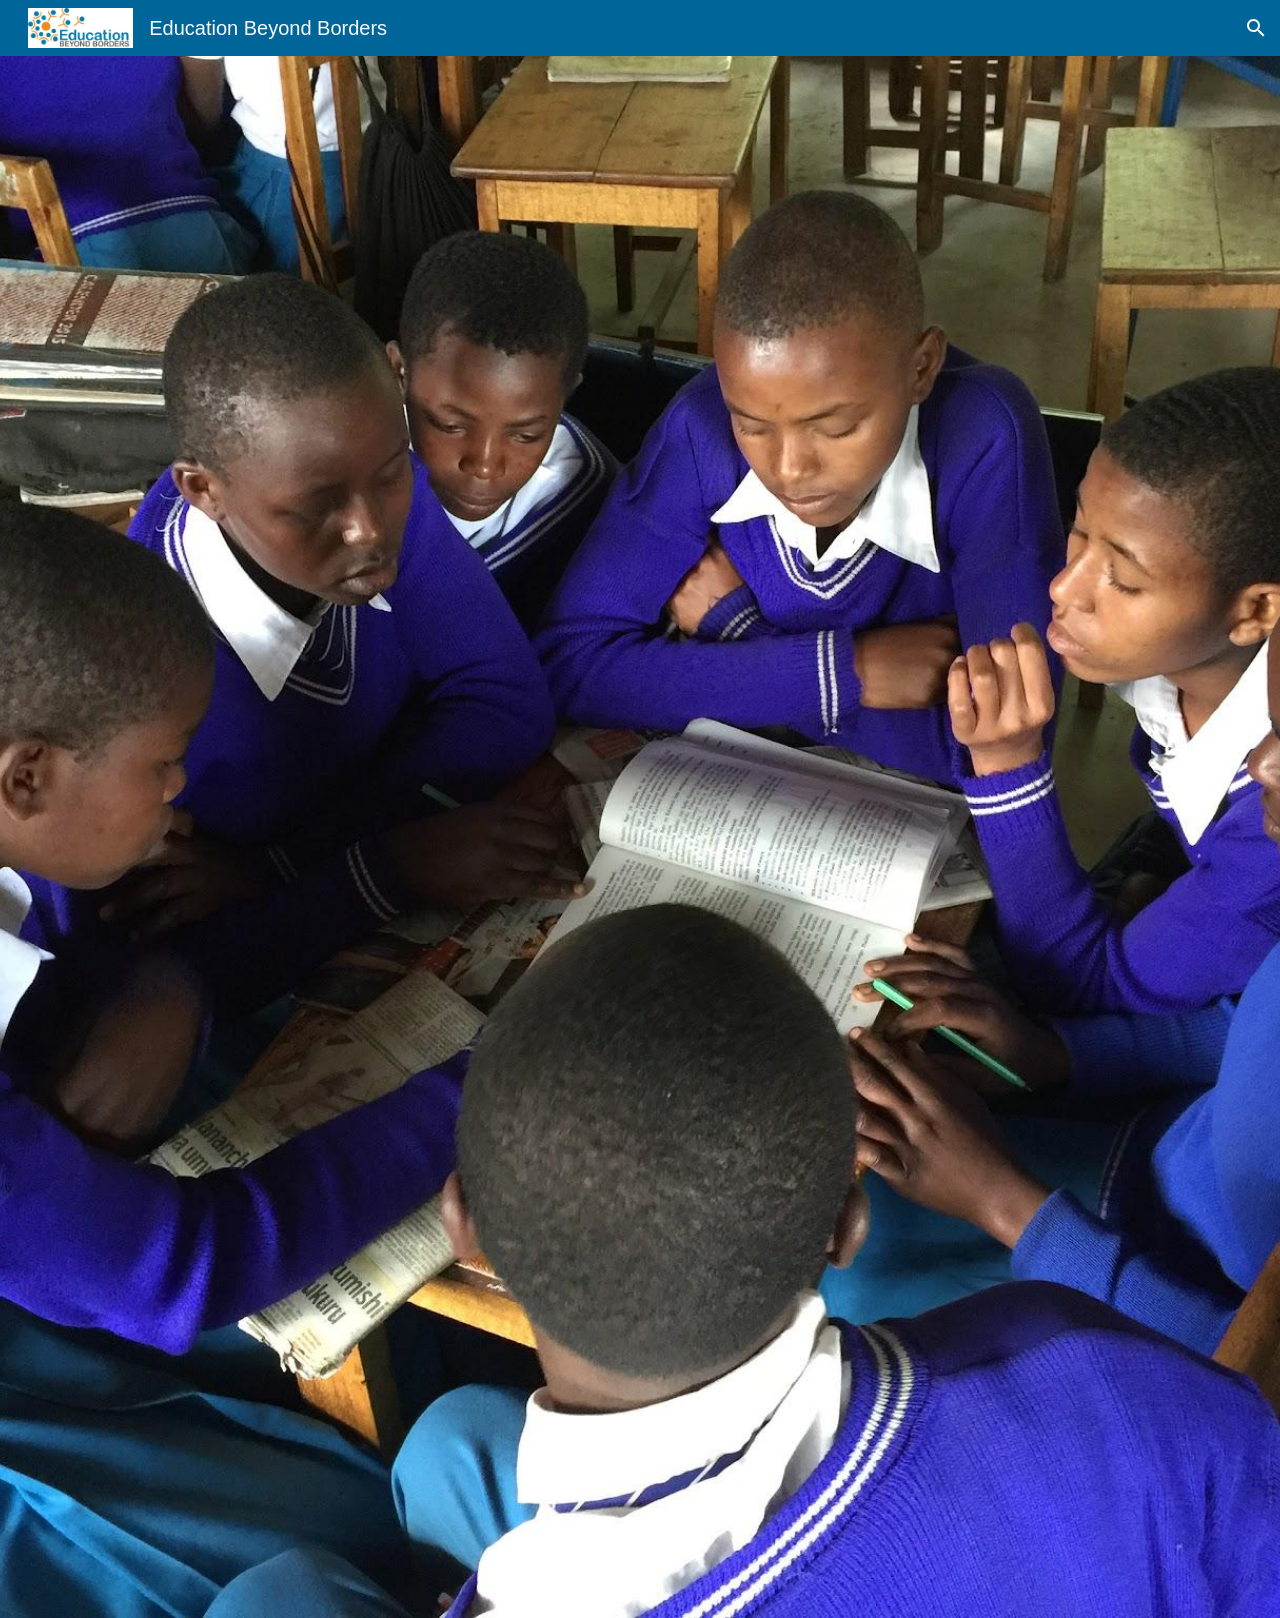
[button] (1256, 28)
